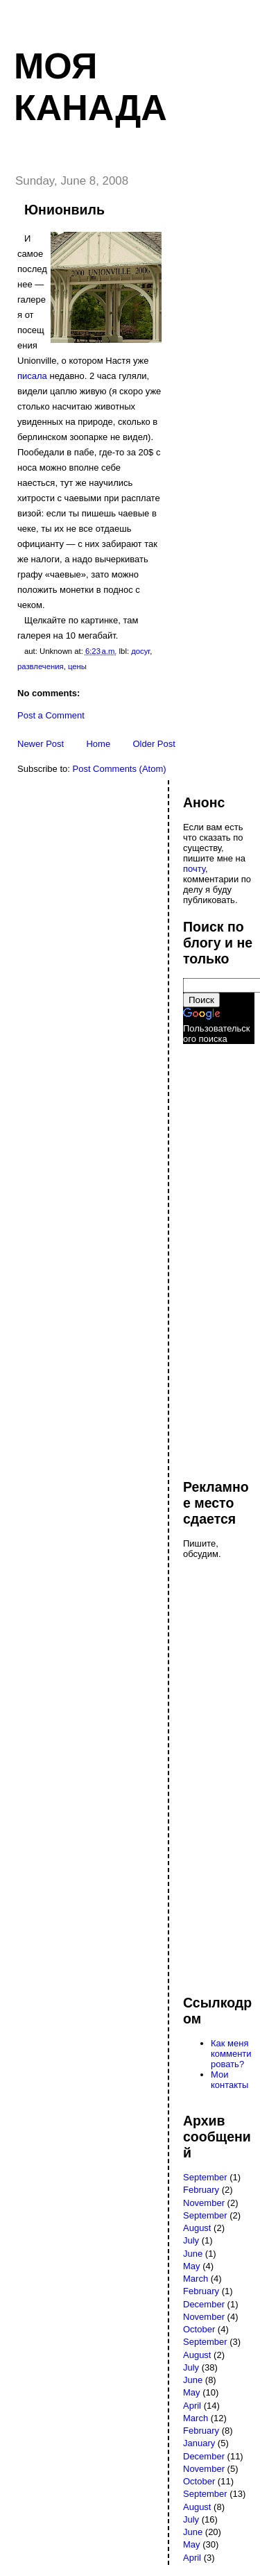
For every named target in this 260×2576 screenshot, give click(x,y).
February (201, 2189)
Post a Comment (51, 715)
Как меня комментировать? (231, 2053)
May (191, 2266)
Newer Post (40, 744)
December (204, 2304)
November (204, 2203)
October (199, 2329)
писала (32, 376)
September (205, 2177)
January (199, 2443)
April (192, 2405)
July (191, 2240)
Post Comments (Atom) (119, 769)
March (195, 2278)
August (197, 2228)
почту (194, 869)
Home (98, 744)
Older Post (153, 744)
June (192, 2253)
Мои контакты (229, 2079)
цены (77, 666)
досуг (140, 651)
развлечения (40, 666)
